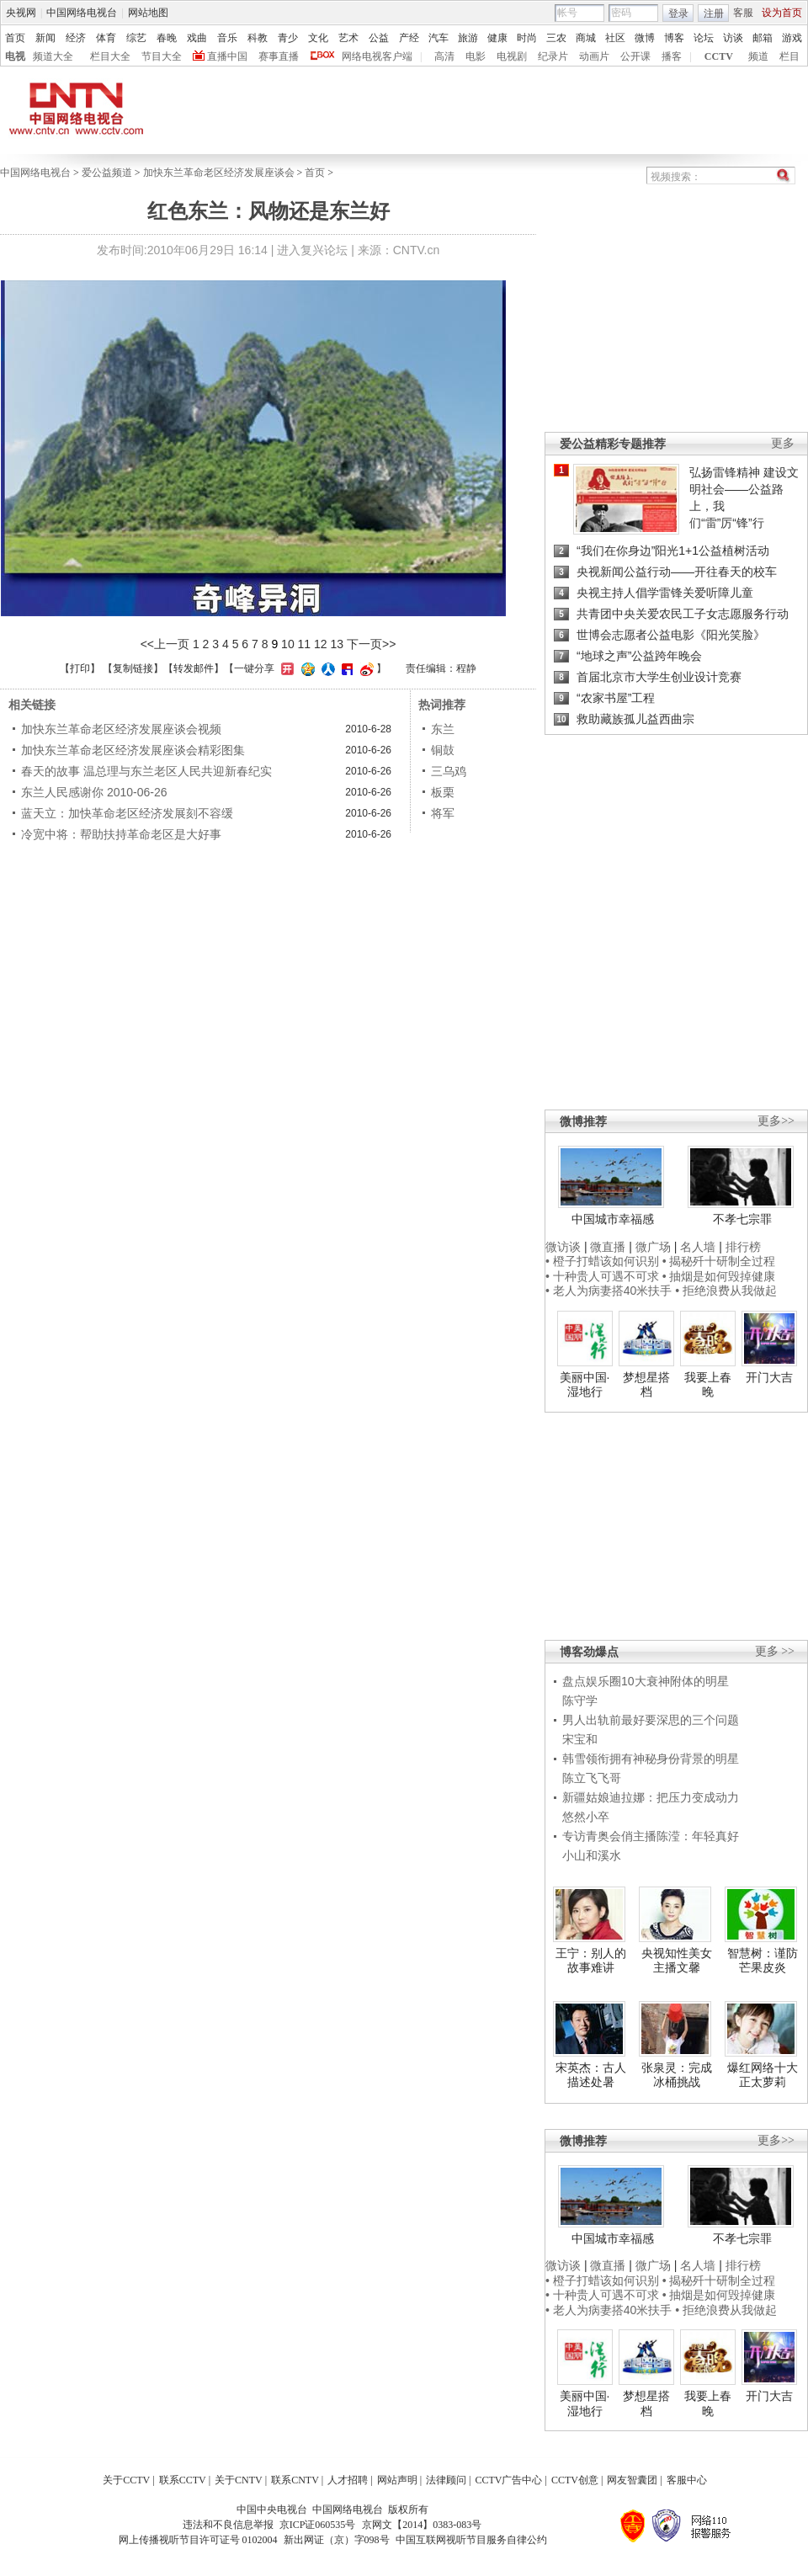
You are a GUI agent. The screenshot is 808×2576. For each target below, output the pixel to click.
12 (320, 644)
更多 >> (775, 1651)
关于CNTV (239, 2480)
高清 (444, 56)
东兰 (442, 729)
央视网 (21, 13)
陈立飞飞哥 (591, 1778)
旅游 (468, 38)
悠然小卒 (585, 1816)
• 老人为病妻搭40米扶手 (608, 1290)
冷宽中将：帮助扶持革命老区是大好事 (121, 834)
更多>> (776, 1121)
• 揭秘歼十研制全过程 (719, 1261)
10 (288, 644)
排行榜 (743, 1246)
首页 (15, 38)
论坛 (704, 38)
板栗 (442, 792)
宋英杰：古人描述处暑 (591, 2075)
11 (304, 644)
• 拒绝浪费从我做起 (726, 1290)
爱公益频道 (107, 172)
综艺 (136, 38)
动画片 (594, 56)
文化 (318, 38)
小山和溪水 (591, 1855)
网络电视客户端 (377, 56)
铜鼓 (442, 750)
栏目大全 (110, 56)
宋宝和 (580, 1739)
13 (337, 644)
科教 (257, 38)
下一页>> (371, 644)
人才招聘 (347, 2480)
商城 (586, 38)
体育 (106, 38)
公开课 (635, 56)
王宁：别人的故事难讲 (591, 1960)
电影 (475, 56)
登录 (678, 13)
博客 (674, 38)
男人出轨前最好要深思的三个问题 (650, 1720)
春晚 (167, 38)
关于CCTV (126, 2480)
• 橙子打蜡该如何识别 (602, 1261)
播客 (672, 56)
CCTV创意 (574, 2480)
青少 (288, 38)
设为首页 (782, 13)
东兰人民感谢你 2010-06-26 (94, 792)
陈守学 (580, 1700)
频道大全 (53, 56)
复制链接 (133, 668)
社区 (615, 38)
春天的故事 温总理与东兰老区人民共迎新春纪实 (146, 771)
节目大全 (161, 56)
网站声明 (397, 2480)
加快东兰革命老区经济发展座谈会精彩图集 (133, 750)
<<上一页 (165, 644)
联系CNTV (295, 2480)
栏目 (789, 56)
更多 (783, 443)
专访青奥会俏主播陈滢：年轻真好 (650, 1836)
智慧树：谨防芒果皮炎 (762, 1960)
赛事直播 (278, 56)
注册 (714, 13)
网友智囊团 (632, 2480)
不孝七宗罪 (742, 1219)
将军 (442, 813)
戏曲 (197, 38)
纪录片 (553, 56)
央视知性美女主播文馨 (676, 1960)
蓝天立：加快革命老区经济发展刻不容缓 (127, 813)
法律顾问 (446, 2480)
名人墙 (697, 1246)
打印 (80, 668)
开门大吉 (769, 1377)
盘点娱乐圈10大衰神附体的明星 (645, 1681)
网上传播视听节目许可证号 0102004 (198, 2540)
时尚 (527, 38)
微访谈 (563, 1246)
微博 (645, 38)
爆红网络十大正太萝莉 (762, 2075)
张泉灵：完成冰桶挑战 (676, 2075)
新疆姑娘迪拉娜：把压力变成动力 (650, 1797)
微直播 (607, 1246)
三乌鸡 (448, 771)
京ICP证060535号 (317, 2525)
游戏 (792, 38)
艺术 (348, 38)
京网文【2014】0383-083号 (421, 2525)
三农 (556, 38)
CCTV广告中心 (508, 2480)
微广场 (653, 1246)
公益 (379, 38)
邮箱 (762, 38)
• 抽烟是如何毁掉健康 (719, 1276)
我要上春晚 (707, 1384)
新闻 (45, 38)
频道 (758, 56)
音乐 (227, 38)
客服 (743, 13)
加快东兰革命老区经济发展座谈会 (219, 172)
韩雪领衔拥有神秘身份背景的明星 (650, 1758)
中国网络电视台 (81, 13)
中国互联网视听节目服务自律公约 (471, 2540)
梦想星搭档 (646, 1384)
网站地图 (148, 13)
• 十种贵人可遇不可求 (603, 1276)
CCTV (718, 56)
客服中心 (687, 2480)
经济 (76, 38)
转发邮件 (193, 668)
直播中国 (227, 56)
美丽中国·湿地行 (585, 1384)
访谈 (733, 38)
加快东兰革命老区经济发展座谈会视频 (121, 729)
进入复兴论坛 (312, 250)
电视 (15, 56)
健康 (497, 38)
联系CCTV (182, 2480)
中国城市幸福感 (612, 1219)
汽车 (438, 38)
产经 (409, 38)
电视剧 (512, 56)
